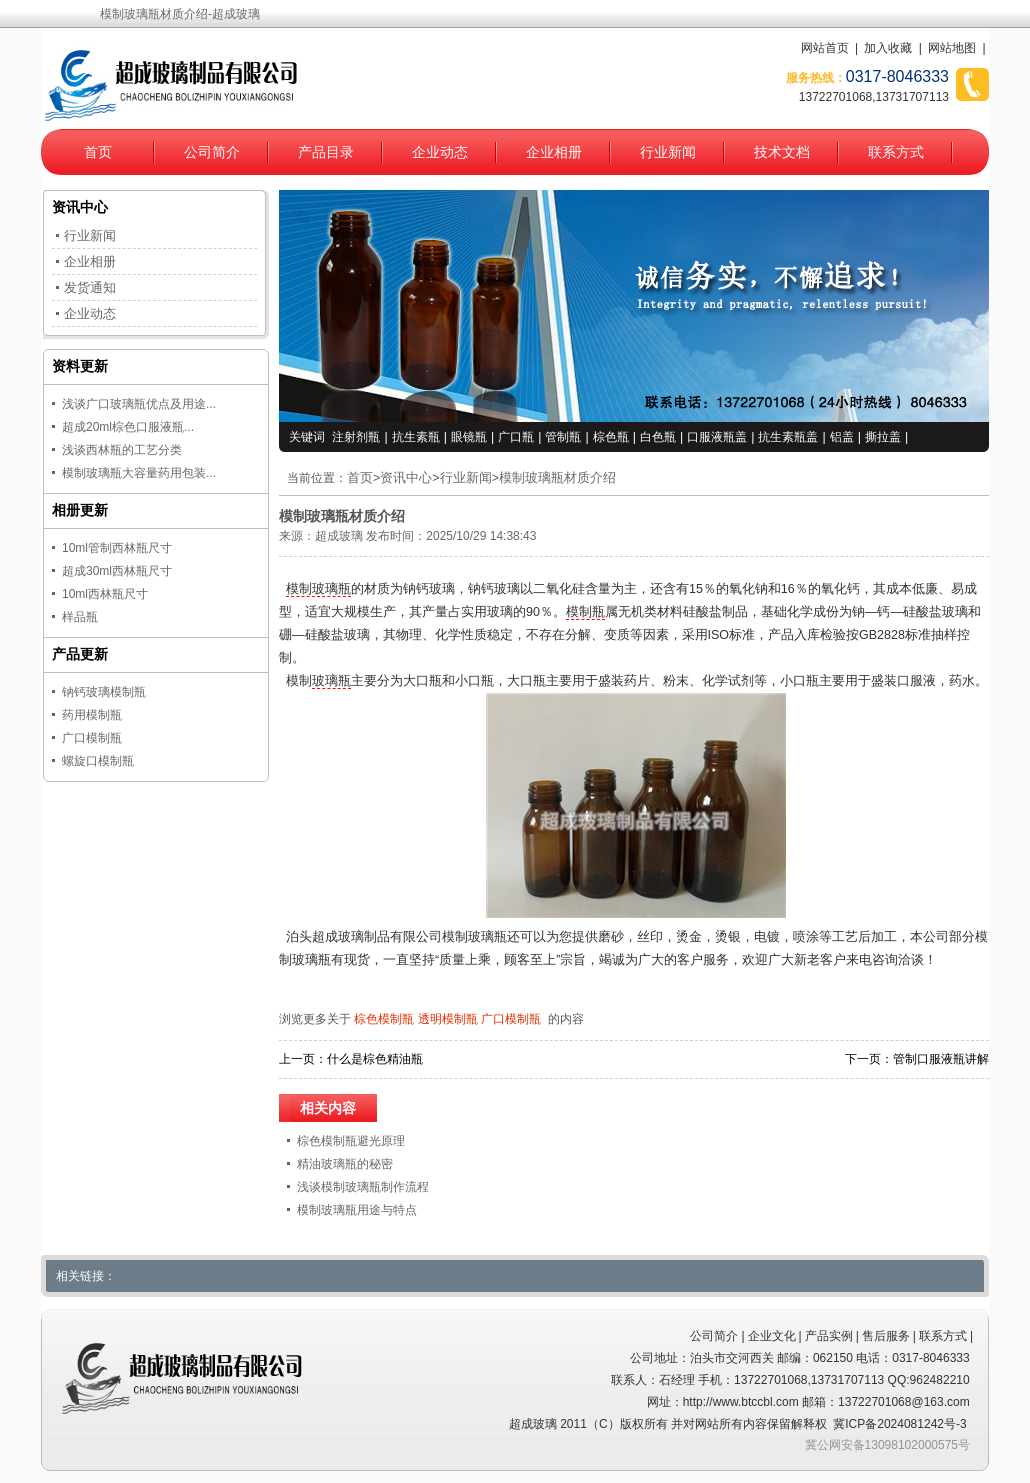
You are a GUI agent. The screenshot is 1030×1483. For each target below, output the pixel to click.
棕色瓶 (611, 437)
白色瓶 (658, 437)
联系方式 (896, 152)
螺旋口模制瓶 (98, 761)
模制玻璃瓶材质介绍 (557, 478)
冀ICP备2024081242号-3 (899, 1424)
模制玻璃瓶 (318, 589)
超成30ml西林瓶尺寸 (117, 571)
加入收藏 (888, 48)
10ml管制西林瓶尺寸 (117, 548)
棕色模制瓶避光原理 (351, 1141)
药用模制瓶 (92, 715)
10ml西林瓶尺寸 (105, 594)
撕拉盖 (883, 437)
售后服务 (886, 1336)
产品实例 (829, 1336)
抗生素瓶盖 (788, 437)
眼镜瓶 (469, 437)
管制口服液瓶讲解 (941, 1059)
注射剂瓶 (356, 437)
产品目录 (326, 152)
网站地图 (952, 48)
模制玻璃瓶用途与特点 (357, 1210)
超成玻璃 (339, 536)
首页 (98, 152)
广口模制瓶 (511, 1019)
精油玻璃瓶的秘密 (345, 1164)
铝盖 (842, 437)
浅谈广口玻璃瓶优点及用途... (139, 404)
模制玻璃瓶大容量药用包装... (139, 473)
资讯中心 (406, 478)
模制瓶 (585, 612)
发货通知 (90, 287)
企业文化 (772, 1336)
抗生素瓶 (416, 437)
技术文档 (782, 152)
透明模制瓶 (448, 1019)
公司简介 (212, 152)
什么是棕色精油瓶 (375, 1059)
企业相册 (554, 152)
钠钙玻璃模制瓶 (104, 692)
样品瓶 (80, 617)
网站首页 (825, 48)
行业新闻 (668, 152)
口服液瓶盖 (717, 437)
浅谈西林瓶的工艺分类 (122, 450)
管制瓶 (563, 437)
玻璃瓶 (331, 681)
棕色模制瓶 (384, 1019)
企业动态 (440, 152)
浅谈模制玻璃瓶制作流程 (363, 1187)
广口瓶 (516, 437)
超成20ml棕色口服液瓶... (128, 427)
